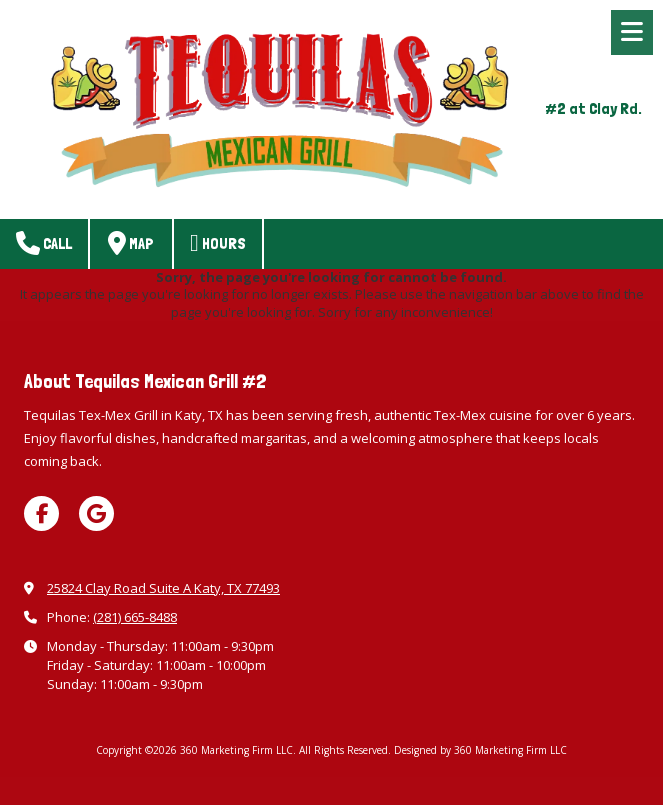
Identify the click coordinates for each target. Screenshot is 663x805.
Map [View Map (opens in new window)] (131, 243)
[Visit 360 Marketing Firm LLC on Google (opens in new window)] (96, 513)
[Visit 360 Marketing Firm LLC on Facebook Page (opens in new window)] (41, 513)
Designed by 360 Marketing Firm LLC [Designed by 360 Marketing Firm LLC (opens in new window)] (480, 750)
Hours (218, 243)
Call (44, 243)
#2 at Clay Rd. (593, 108)
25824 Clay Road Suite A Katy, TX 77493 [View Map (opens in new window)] (163, 588)
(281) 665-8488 (135, 617)
